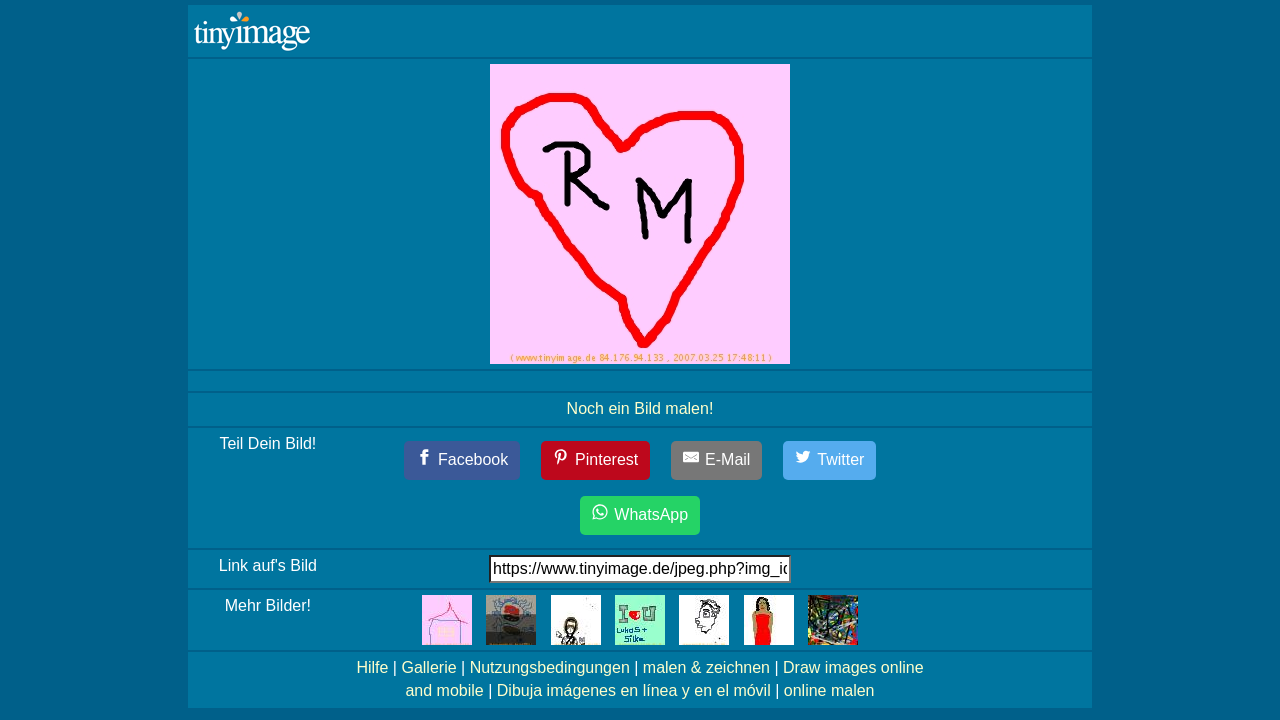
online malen (829, 690)
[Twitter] (830, 460)
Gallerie (428, 667)
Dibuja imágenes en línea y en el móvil (634, 690)
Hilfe (372, 667)
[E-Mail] (717, 460)
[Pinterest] (596, 460)
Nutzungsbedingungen (550, 667)
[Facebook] (462, 460)
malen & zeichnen (706, 667)
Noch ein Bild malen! (640, 408)
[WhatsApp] (640, 515)
